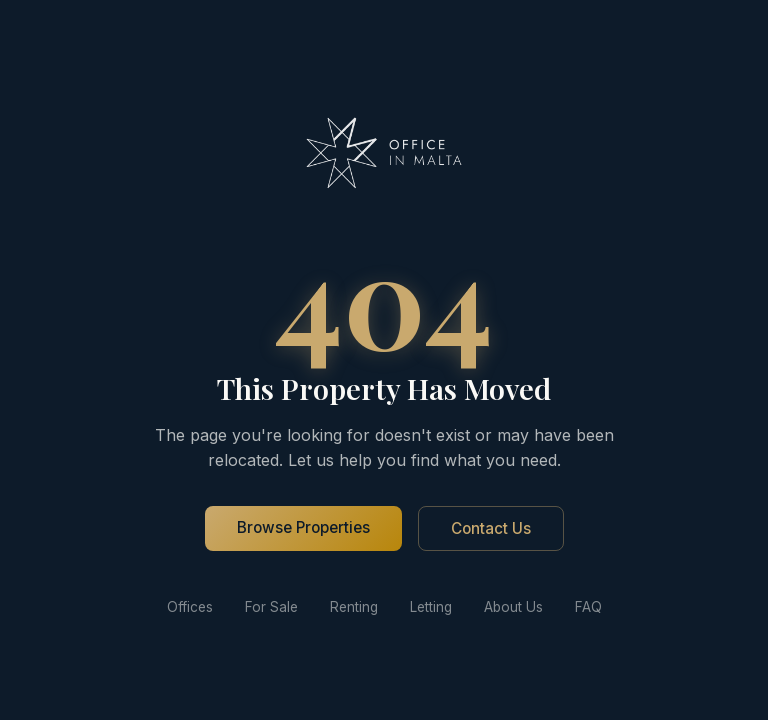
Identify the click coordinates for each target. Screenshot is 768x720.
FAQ (588, 607)
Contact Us (491, 528)
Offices (190, 607)
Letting (431, 607)
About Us (513, 607)
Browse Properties (303, 527)
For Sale (271, 607)
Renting (354, 607)
